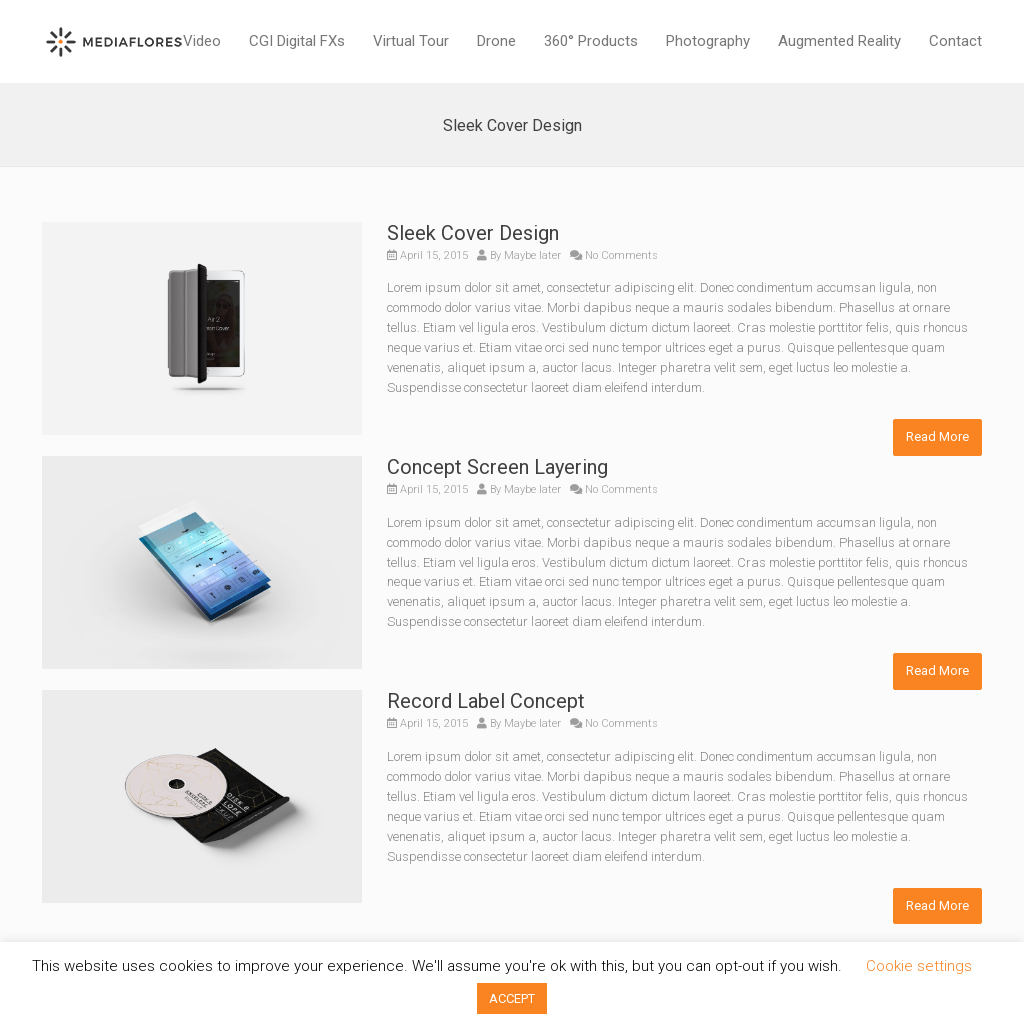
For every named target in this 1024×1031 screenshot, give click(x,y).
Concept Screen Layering (497, 467)
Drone (496, 41)
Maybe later (532, 255)
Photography (708, 41)
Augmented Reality (839, 41)
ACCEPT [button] (512, 998)
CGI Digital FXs (297, 41)
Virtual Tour (411, 41)
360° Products (591, 41)
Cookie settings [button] (919, 966)
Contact (955, 41)
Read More (937, 436)
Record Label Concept (486, 701)
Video (202, 41)
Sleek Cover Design (473, 233)
